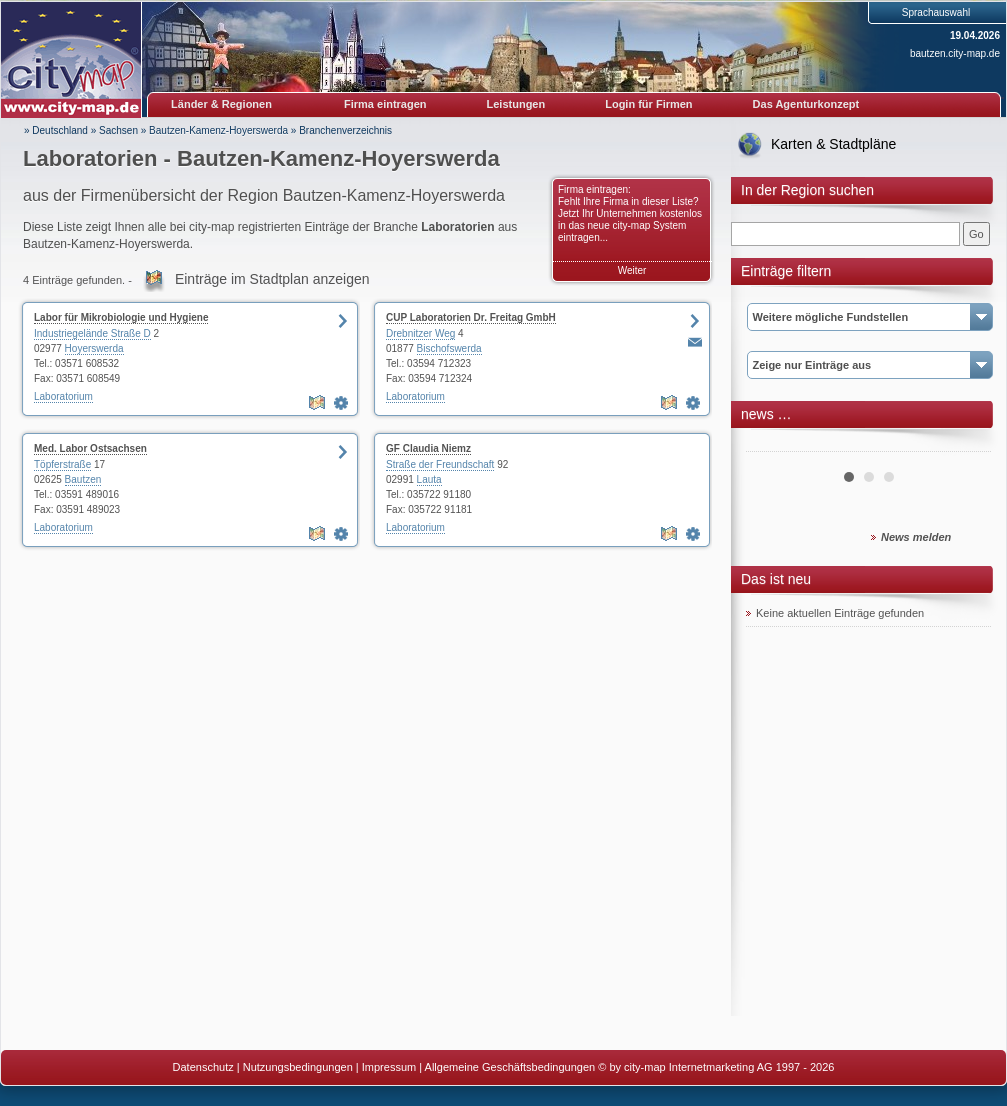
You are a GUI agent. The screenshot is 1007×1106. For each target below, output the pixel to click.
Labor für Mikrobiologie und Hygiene (121, 317)
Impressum (389, 1067)
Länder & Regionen (221, 104)
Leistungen (516, 104)
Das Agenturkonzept (806, 104)
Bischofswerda (449, 348)
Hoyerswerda (94, 348)
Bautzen (83, 479)
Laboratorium (63, 396)
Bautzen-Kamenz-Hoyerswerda (218, 130)
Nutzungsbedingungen (298, 1067)
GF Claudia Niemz (428, 448)
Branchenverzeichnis (345, 130)
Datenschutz (203, 1067)
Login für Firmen (648, 104)
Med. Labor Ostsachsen (90, 448)
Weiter (632, 270)
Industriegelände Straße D (92, 333)
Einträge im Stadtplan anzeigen (272, 279)
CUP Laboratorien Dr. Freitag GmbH (471, 317)
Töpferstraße (62, 464)
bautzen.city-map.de (955, 53)
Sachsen (118, 130)
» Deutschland (56, 130)
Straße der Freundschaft (440, 464)
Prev (772, 444)
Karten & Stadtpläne (833, 144)
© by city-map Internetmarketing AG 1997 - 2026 (716, 1067)
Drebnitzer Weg (420, 333)
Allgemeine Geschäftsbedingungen (510, 1067)
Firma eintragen (385, 104)
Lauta (429, 479)
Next (965, 444)
